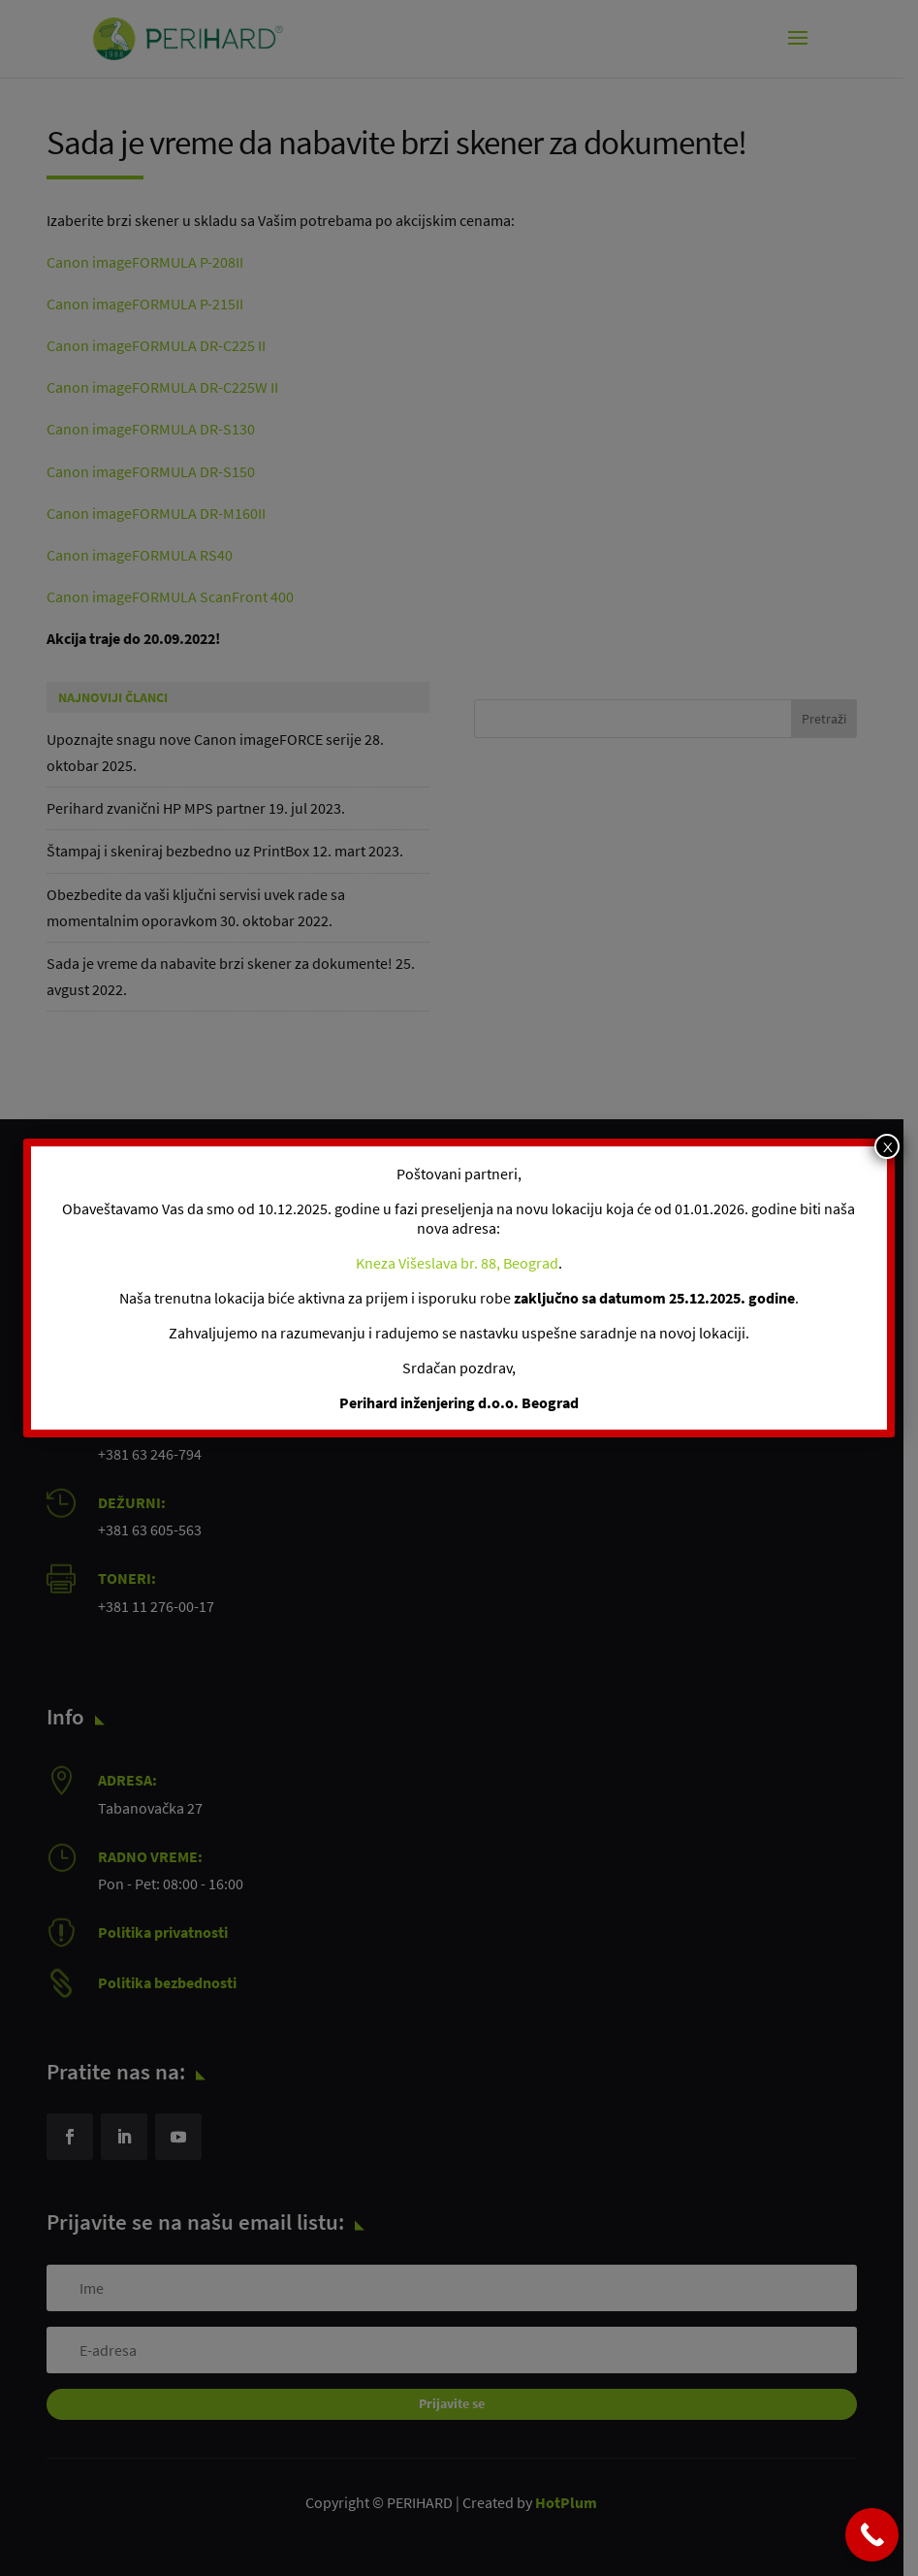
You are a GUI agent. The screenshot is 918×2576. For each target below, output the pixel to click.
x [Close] (887, 1146)
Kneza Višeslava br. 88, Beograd (457, 1262)
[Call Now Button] (872, 2534)
